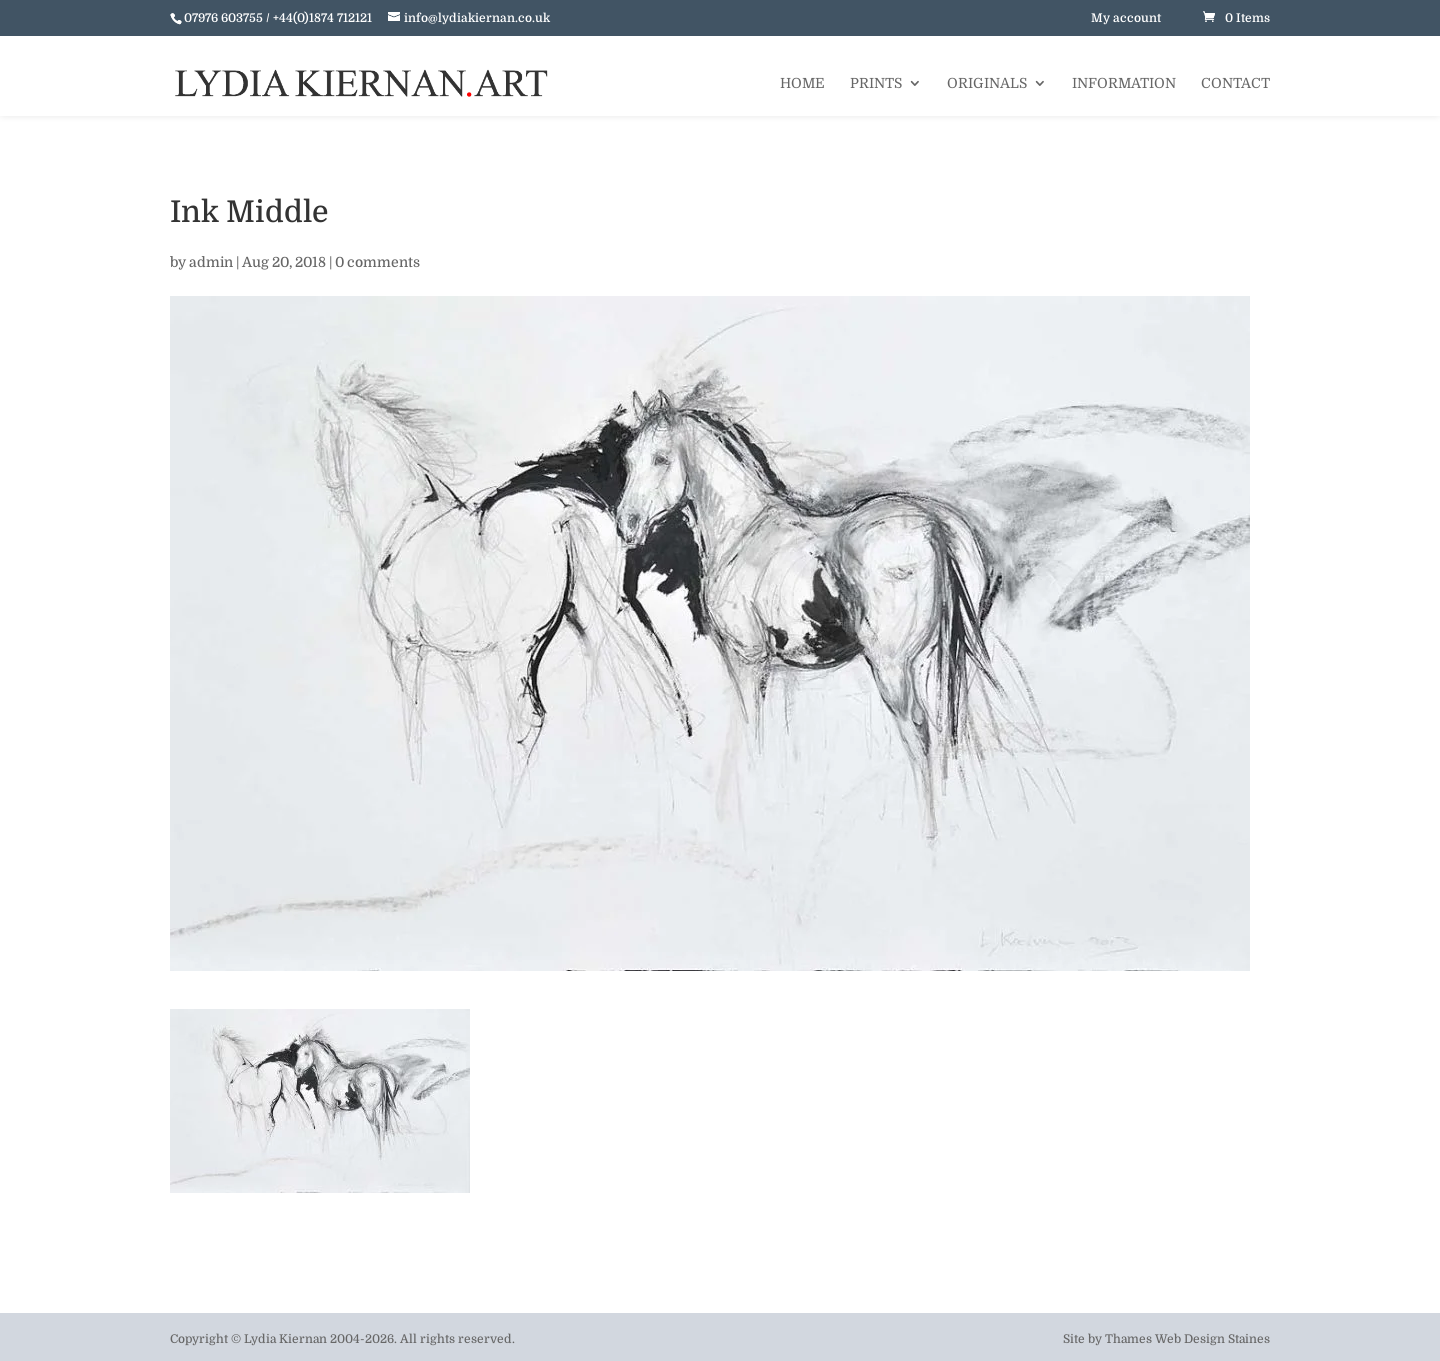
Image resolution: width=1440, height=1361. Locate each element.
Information (1124, 83)
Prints (876, 83)
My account (1126, 18)
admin (211, 262)
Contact (1235, 83)
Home (802, 83)
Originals (987, 83)
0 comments (377, 262)
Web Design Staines (1212, 1339)
